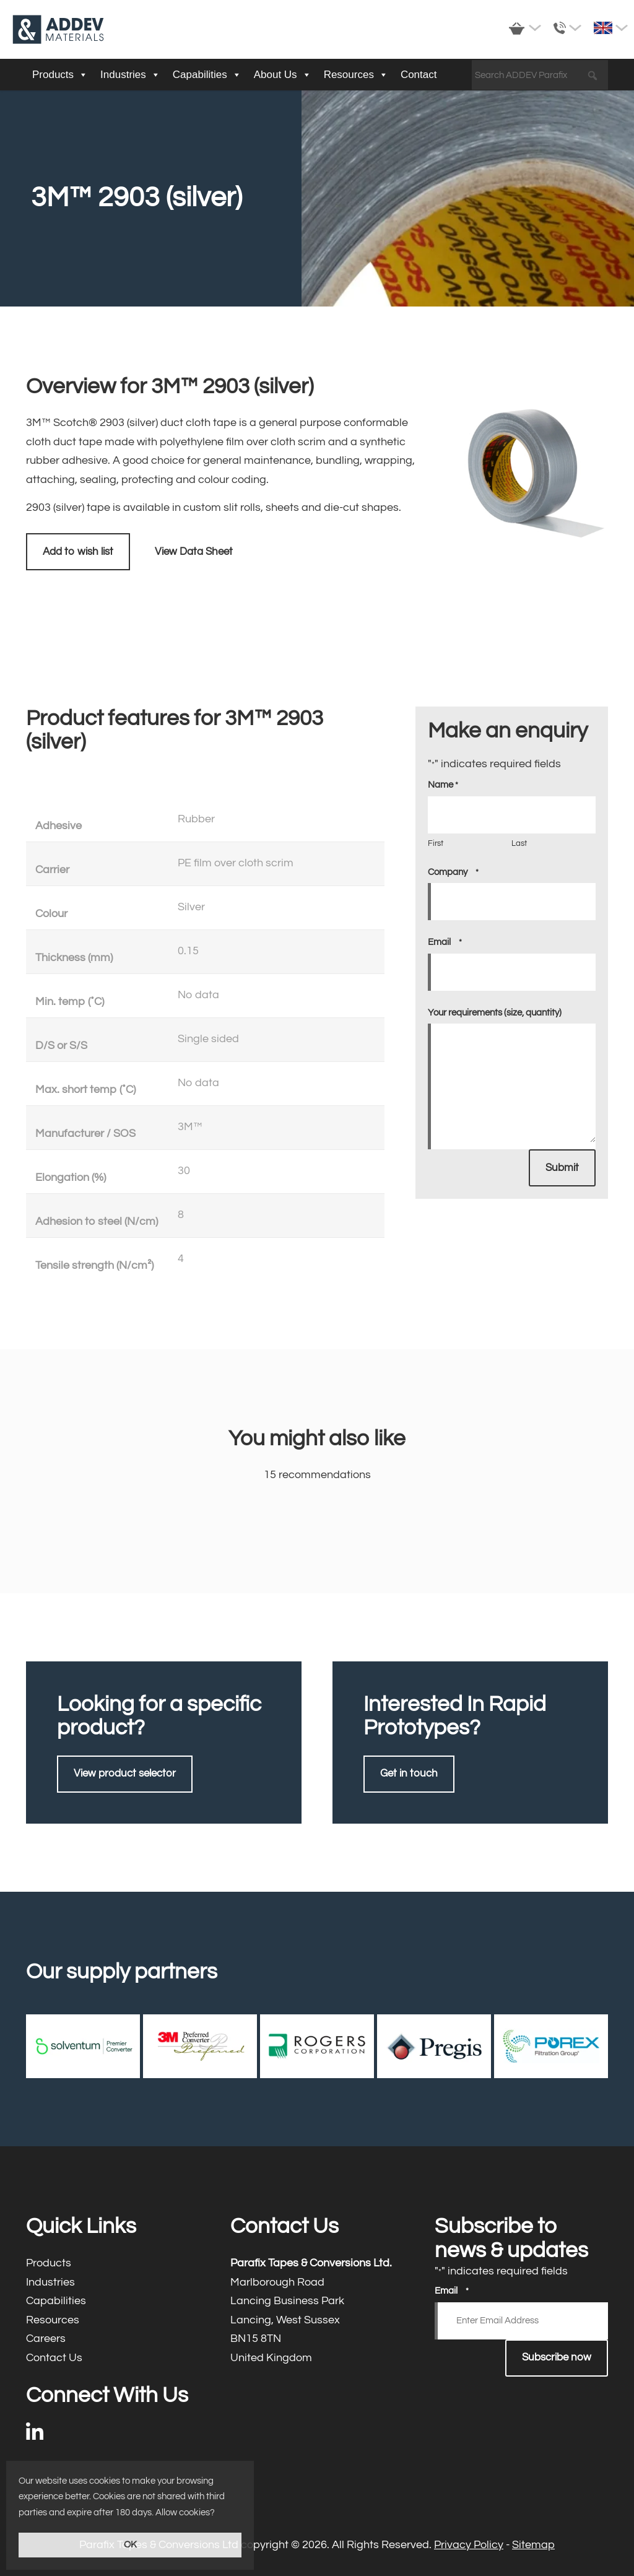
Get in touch (409, 1773)
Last (519, 843)
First (435, 843)
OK (130, 2544)
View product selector (125, 1773)
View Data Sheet (194, 551)
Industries (130, 74)
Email (445, 942)
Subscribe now (556, 2357)
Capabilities (207, 74)
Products (60, 74)
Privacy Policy (468, 2545)
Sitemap (533, 2545)
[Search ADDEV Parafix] (540, 75)
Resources (356, 74)
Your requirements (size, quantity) (495, 1012)
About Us (282, 74)
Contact (419, 74)
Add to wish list (78, 551)
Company (453, 872)
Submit (562, 1167)
